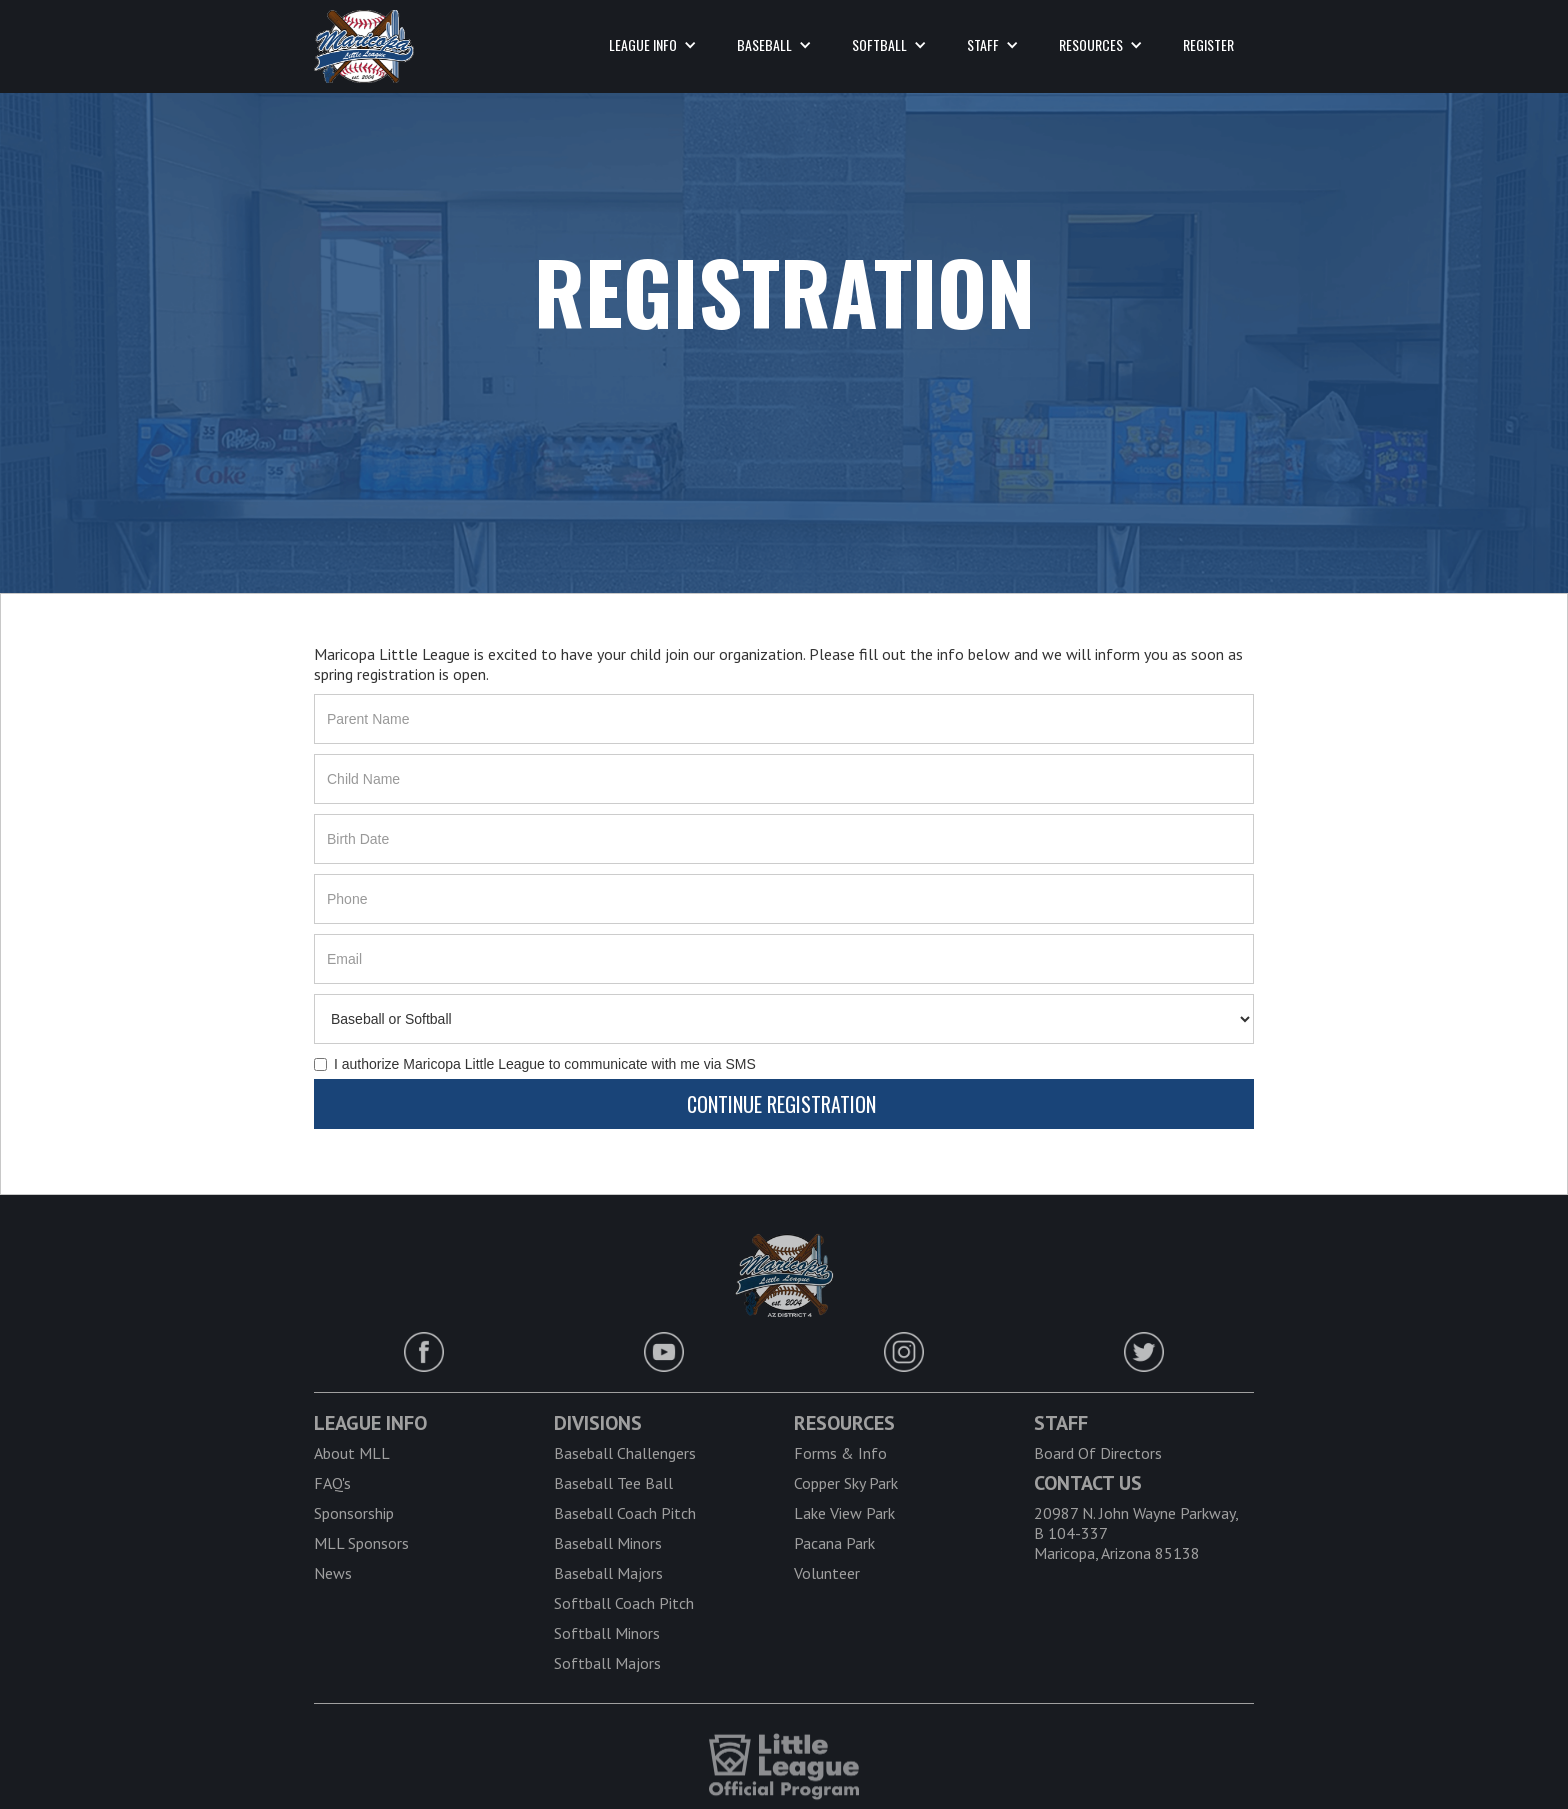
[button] (653, 45)
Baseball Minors (608, 1543)
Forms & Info (840, 1453)
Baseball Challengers (625, 1453)
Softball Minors (607, 1633)
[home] (364, 46)
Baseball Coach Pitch (625, 1513)
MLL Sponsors (361, 1543)
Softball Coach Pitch (624, 1603)
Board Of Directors (1098, 1453)
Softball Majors (607, 1663)
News (333, 1573)
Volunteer (827, 1573)
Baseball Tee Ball (613, 1483)
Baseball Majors (608, 1573)
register (1208, 44)
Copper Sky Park (846, 1483)
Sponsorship (354, 1513)
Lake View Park (844, 1513)
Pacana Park (834, 1543)
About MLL (352, 1453)
